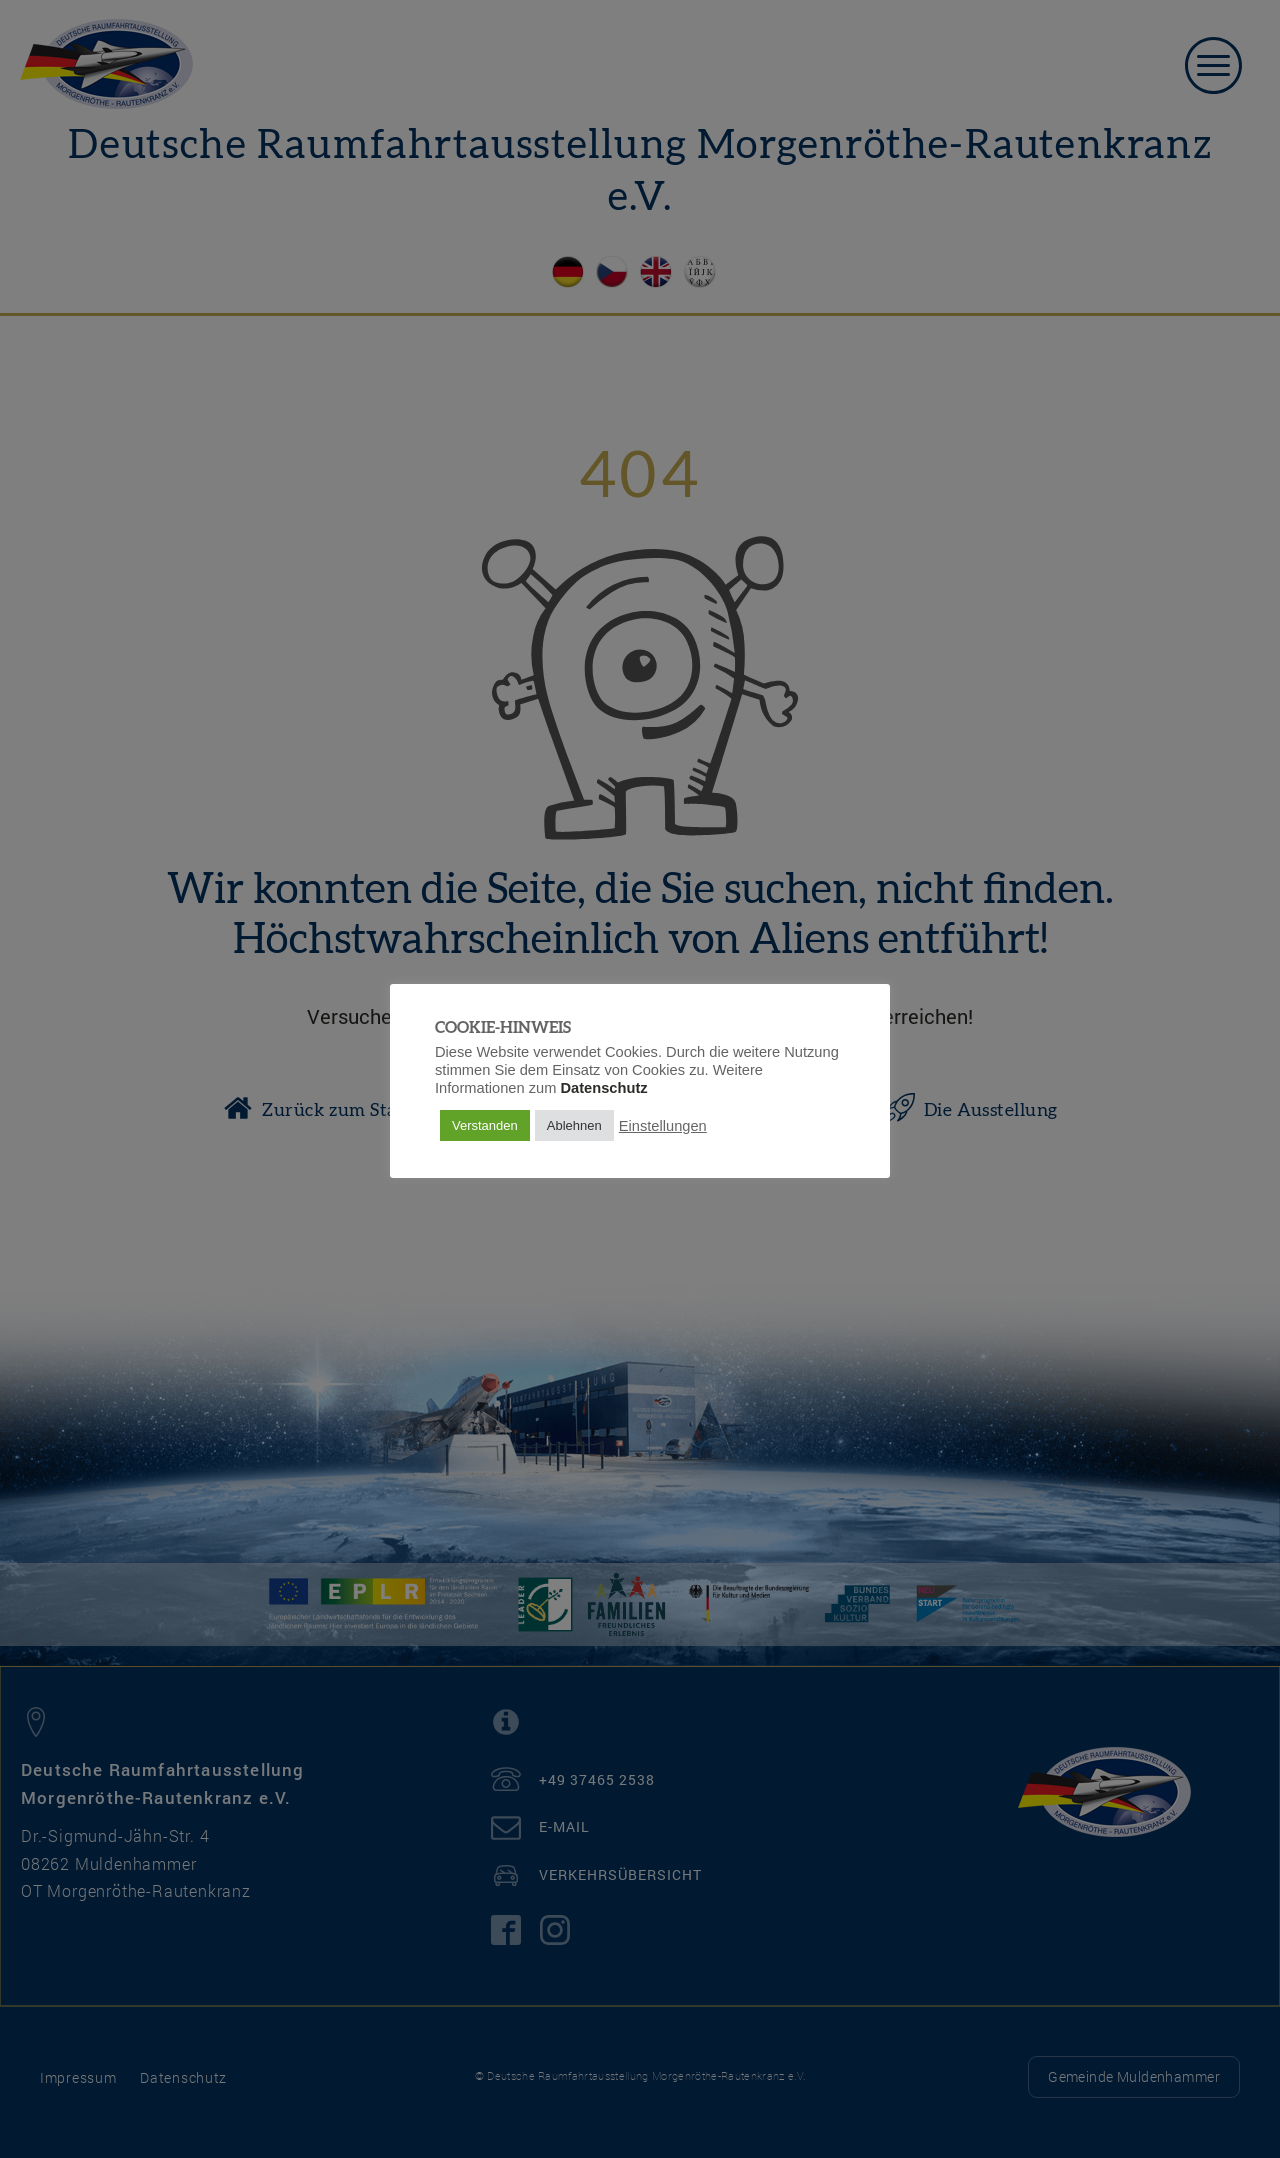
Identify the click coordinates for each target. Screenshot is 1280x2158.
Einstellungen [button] (663, 1126)
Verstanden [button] (485, 1125)
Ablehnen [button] (574, 1125)
